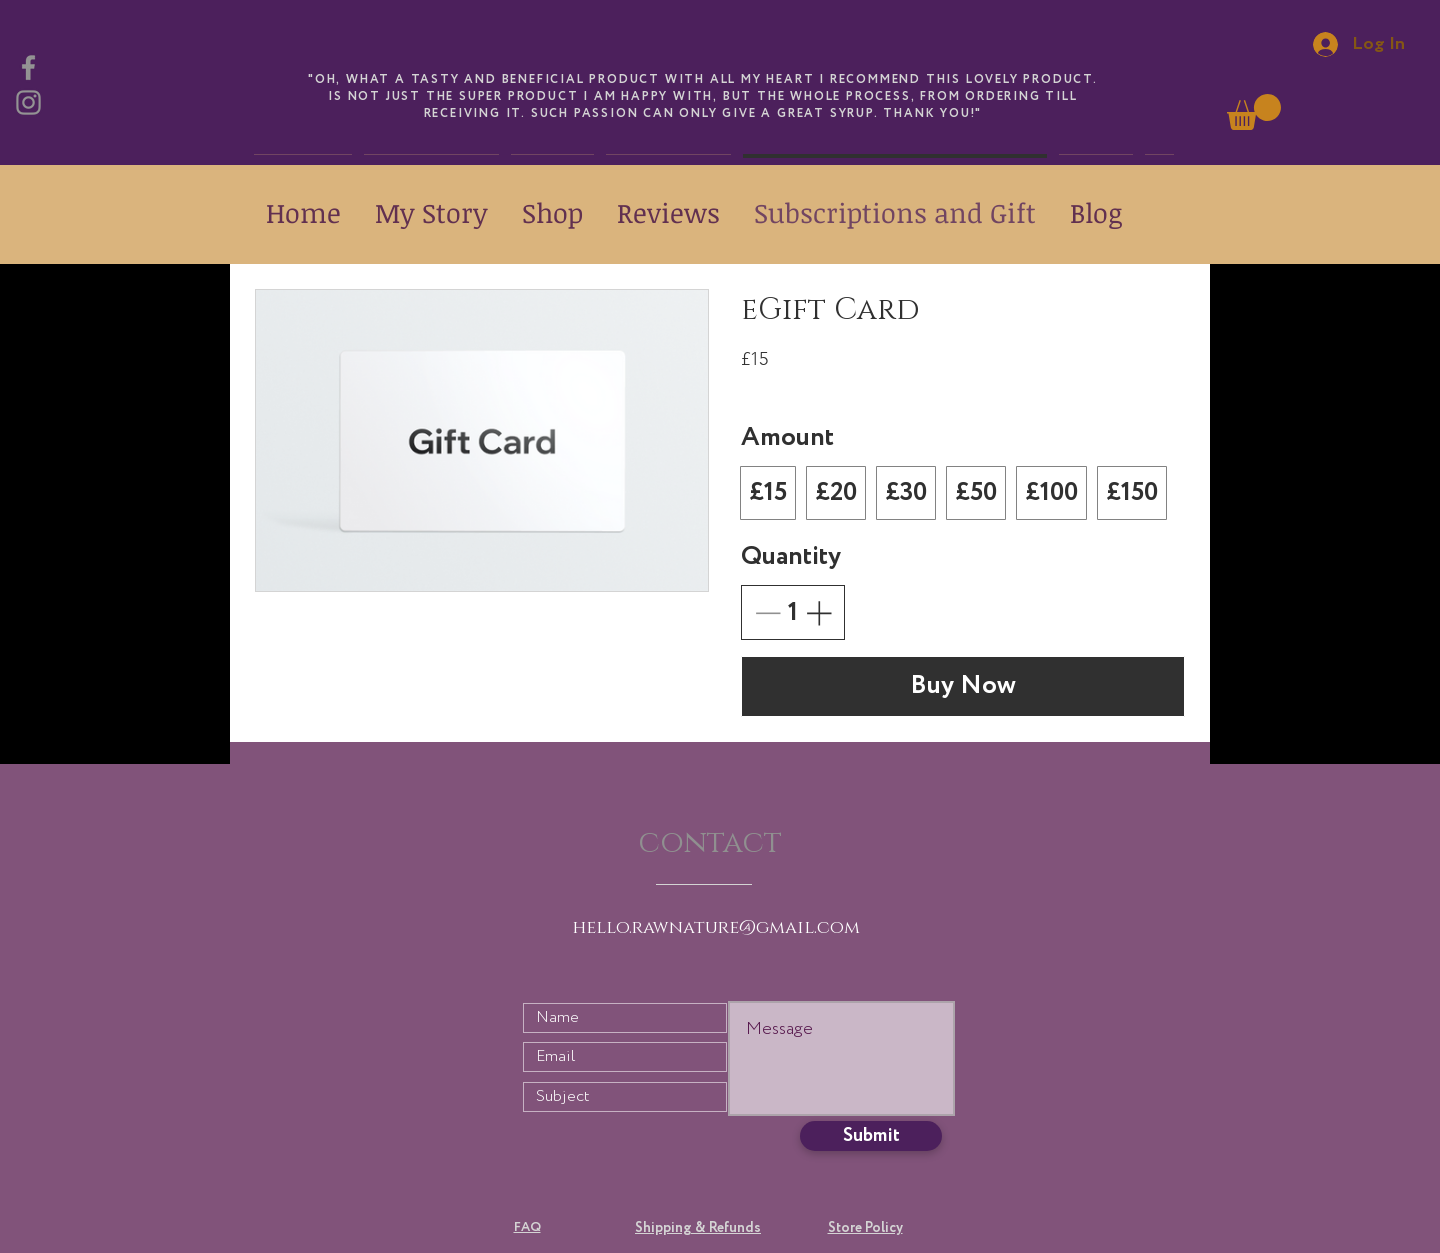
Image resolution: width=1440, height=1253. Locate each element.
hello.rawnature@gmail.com (716, 928)
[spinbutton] (793, 613)
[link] (1254, 112)
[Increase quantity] (818, 612)
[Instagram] (28, 102)
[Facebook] (28, 67)
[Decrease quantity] (767, 612)
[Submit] (871, 1136)
